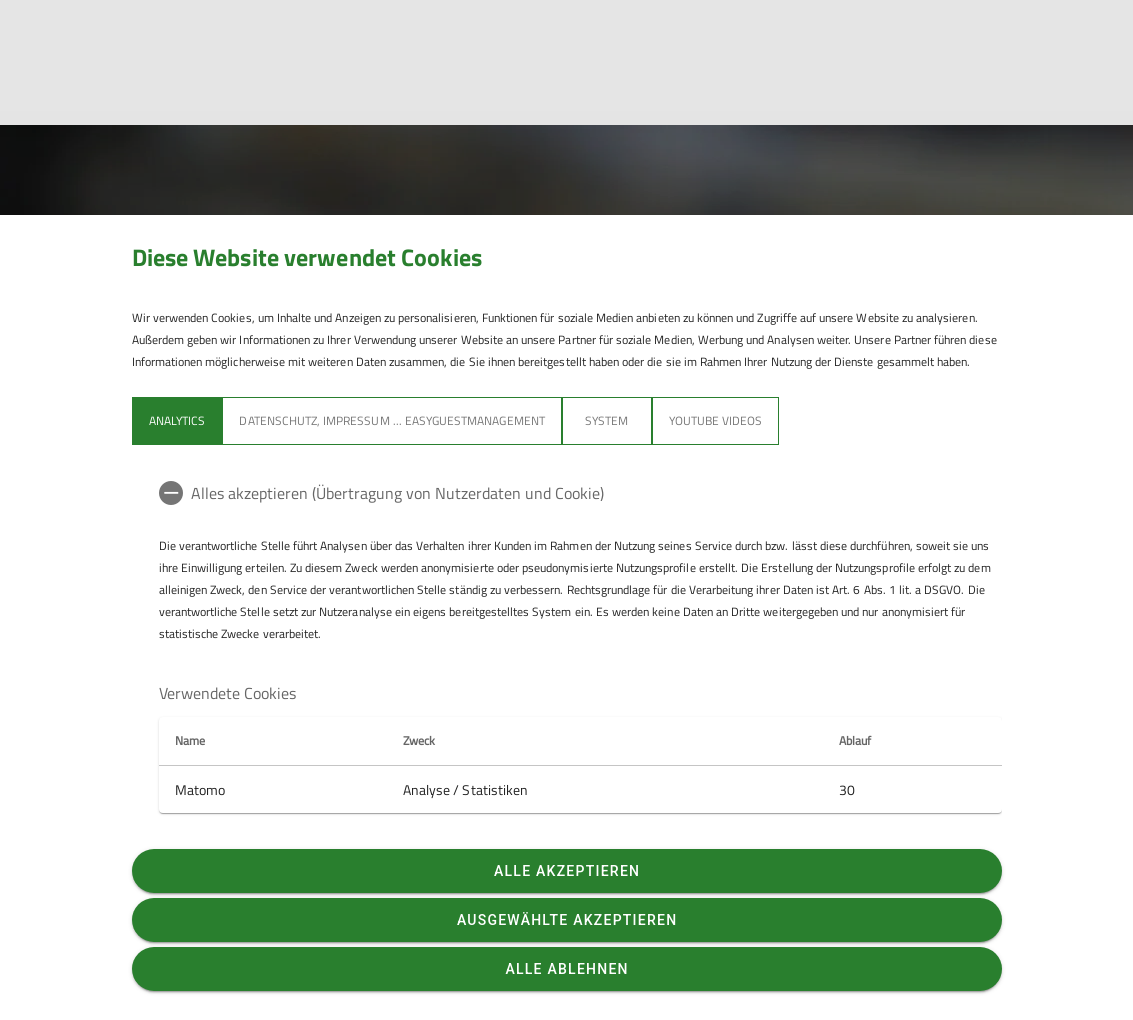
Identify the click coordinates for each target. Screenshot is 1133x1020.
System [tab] (606, 420)
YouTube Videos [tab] (715, 420)
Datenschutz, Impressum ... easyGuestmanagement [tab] (391, 420)
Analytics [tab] (177, 420)
